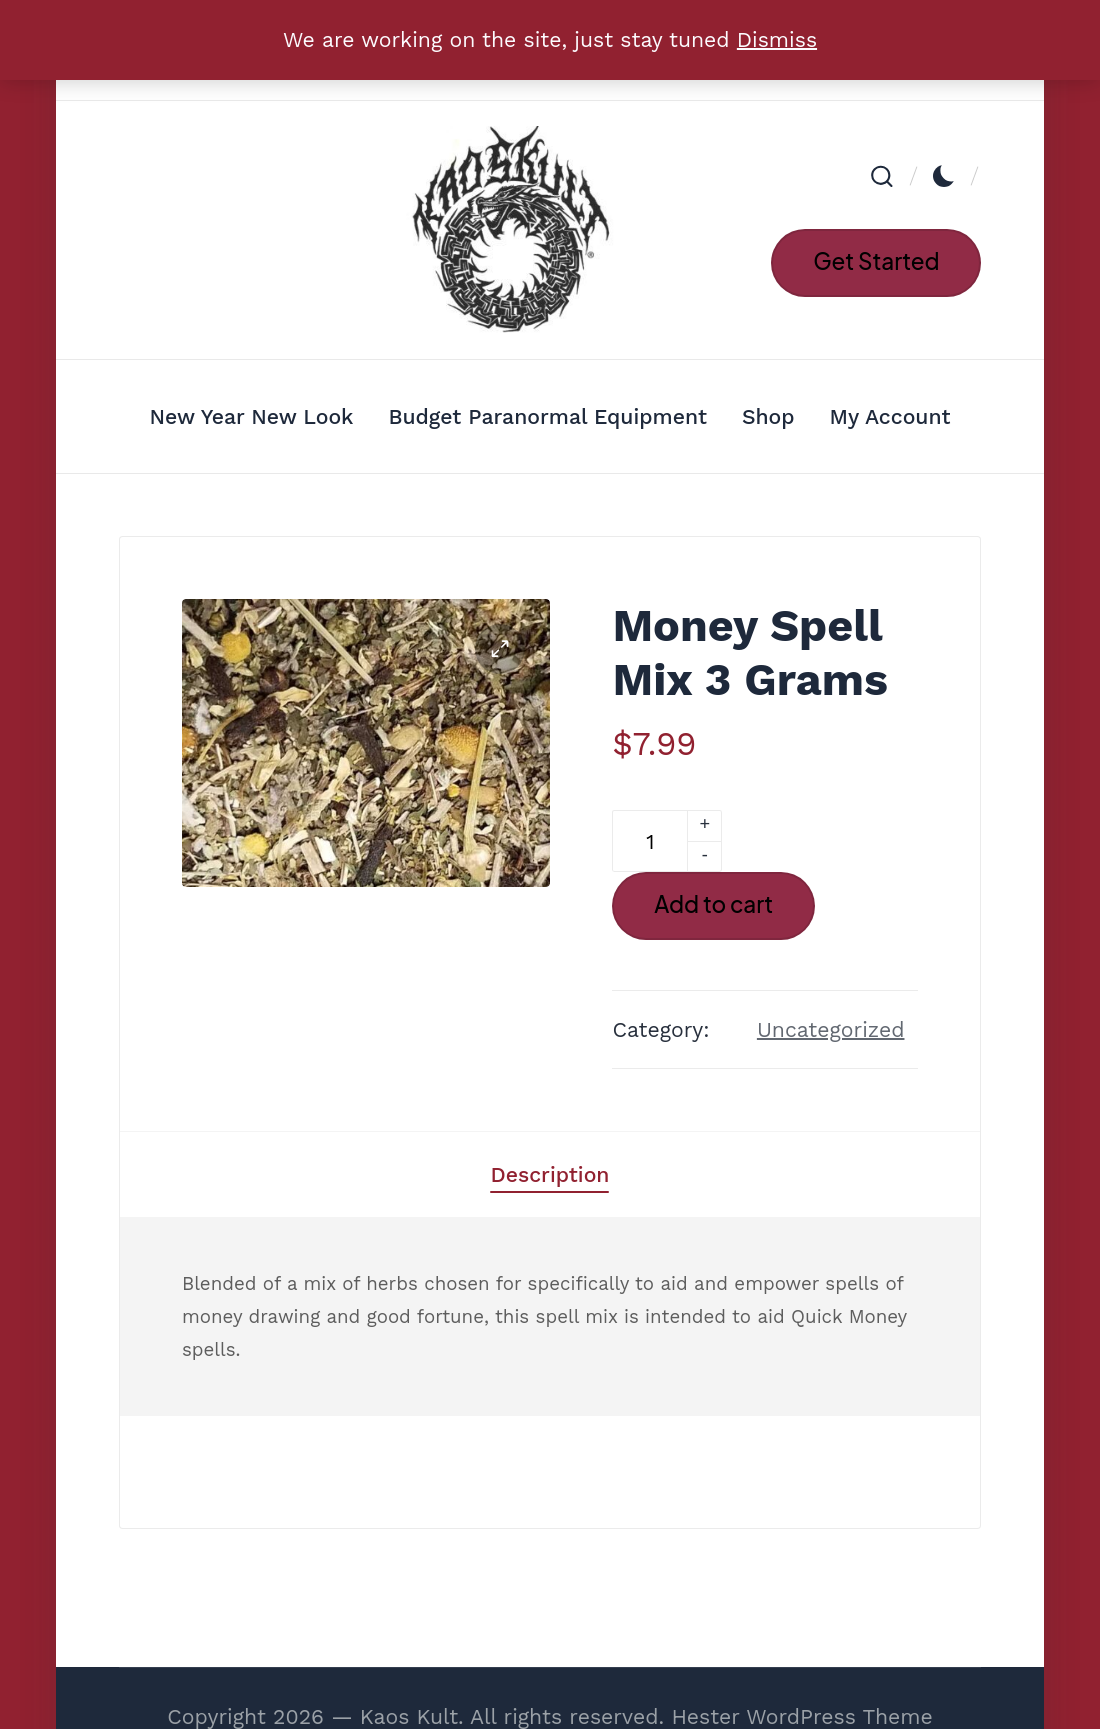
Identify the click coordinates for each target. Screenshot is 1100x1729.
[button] (876, 262)
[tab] (549, 1174)
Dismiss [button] (777, 39)
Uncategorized (831, 1029)
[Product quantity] (649, 841)
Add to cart (713, 904)
